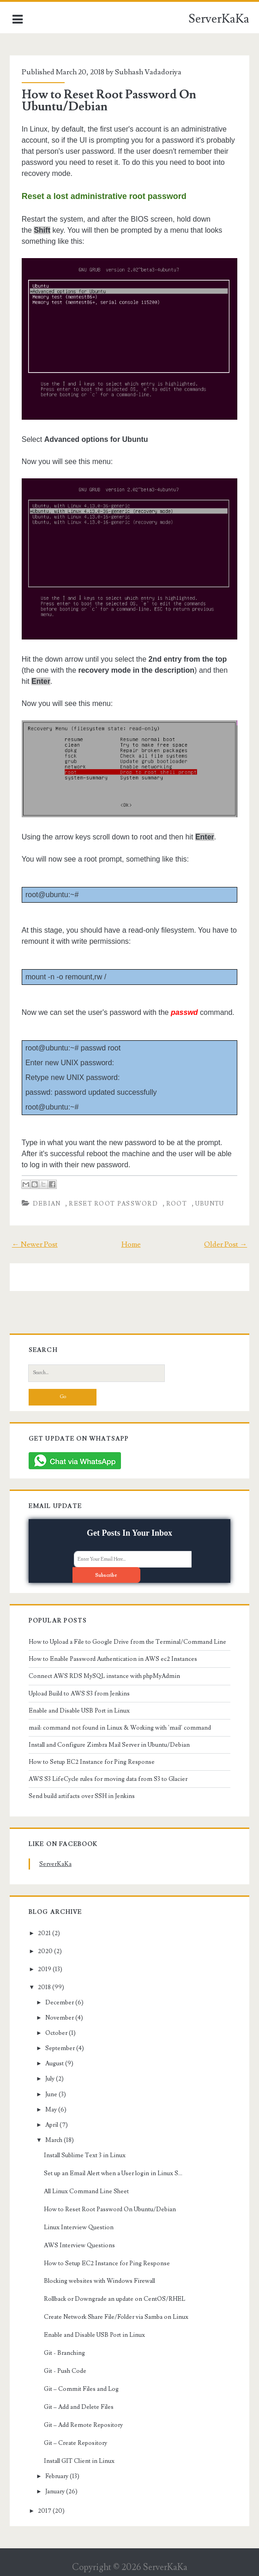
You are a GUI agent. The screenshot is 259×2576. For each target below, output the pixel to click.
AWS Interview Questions (79, 2245)
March (53, 2140)
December (59, 2002)
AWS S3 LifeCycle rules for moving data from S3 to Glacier (108, 1779)
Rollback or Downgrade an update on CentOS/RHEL (114, 2299)
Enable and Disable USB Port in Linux (79, 1710)
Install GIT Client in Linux (79, 2461)
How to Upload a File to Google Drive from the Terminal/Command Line (127, 1642)
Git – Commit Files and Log (81, 2389)
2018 (44, 1987)
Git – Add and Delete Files (79, 2407)
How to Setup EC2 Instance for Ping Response (92, 1762)
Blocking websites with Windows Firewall (99, 2281)
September (60, 2048)
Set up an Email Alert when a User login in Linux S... (113, 2173)
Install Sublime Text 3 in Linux (85, 2155)
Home (131, 1244)
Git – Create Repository (75, 2443)
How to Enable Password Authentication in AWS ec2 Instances (113, 1659)
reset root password (113, 1203)
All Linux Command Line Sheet (86, 2191)
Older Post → (225, 1244)
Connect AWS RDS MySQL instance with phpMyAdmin (104, 1676)
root (176, 1203)
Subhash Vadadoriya (148, 72)
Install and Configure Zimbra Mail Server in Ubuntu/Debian (109, 1745)
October (56, 2033)
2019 (44, 1969)
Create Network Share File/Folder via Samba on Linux (116, 2317)
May (51, 2109)
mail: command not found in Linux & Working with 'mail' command (120, 1727)
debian (47, 1203)
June (51, 2094)
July (49, 2078)
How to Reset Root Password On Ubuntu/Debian (109, 101)
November (59, 2017)
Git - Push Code (65, 2371)
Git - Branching (64, 2353)
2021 (44, 1933)
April (51, 2125)
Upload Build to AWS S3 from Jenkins (79, 1693)
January (55, 2491)
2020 (45, 1951)
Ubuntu (209, 1203)
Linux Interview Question (79, 2227)
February (56, 2476)
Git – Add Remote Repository (83, 2425)
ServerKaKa (218, 19)
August (54, 2063)
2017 (44, 2511)
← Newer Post (35, 1244)
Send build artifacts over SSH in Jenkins (82, 1796)
